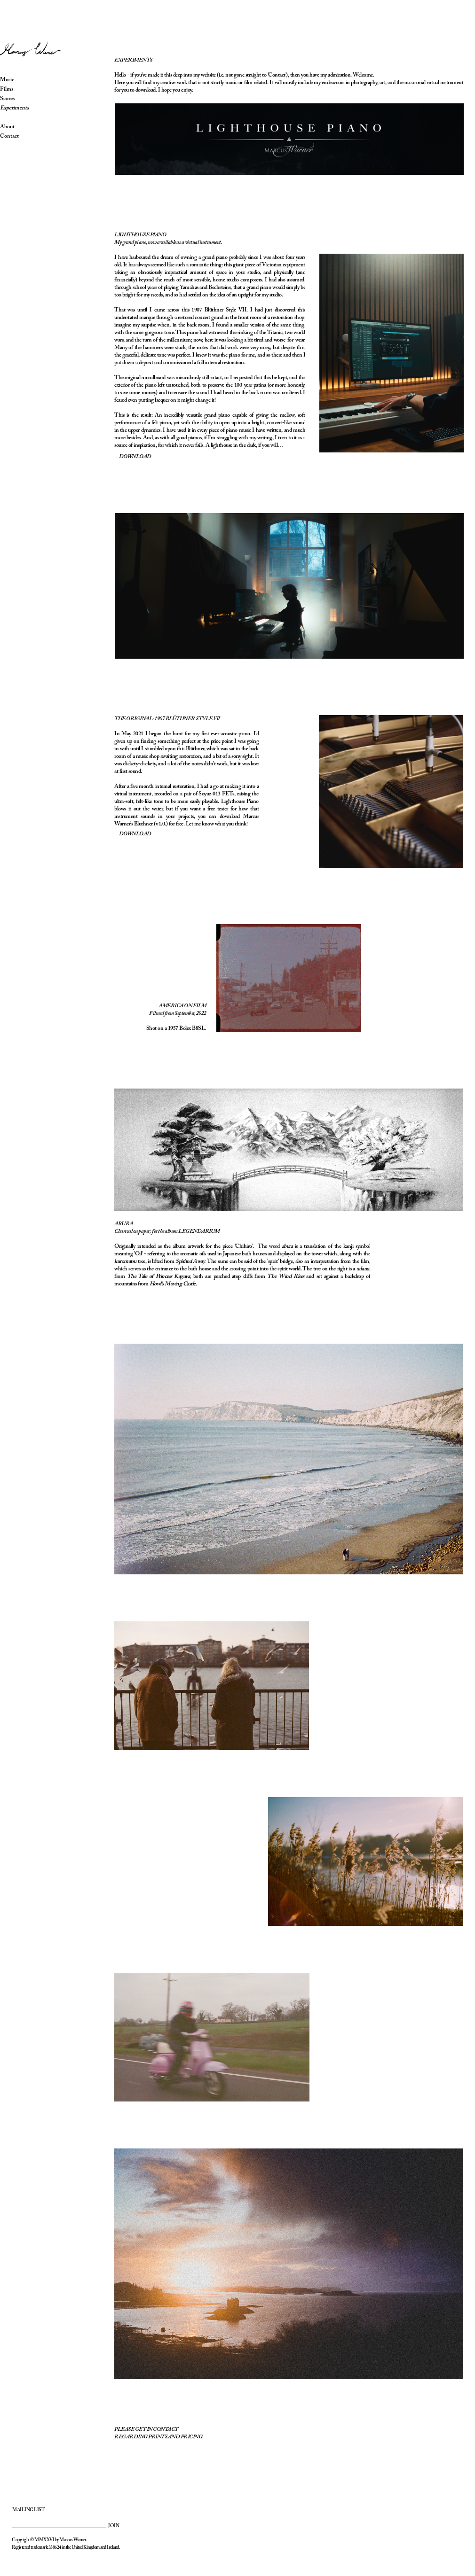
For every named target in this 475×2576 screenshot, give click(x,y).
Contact (21, 136)
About (19, 127)
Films (18, 89)
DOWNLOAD (135, 834)
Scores (19, 98)
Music (19, 80)
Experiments (26, 108)
